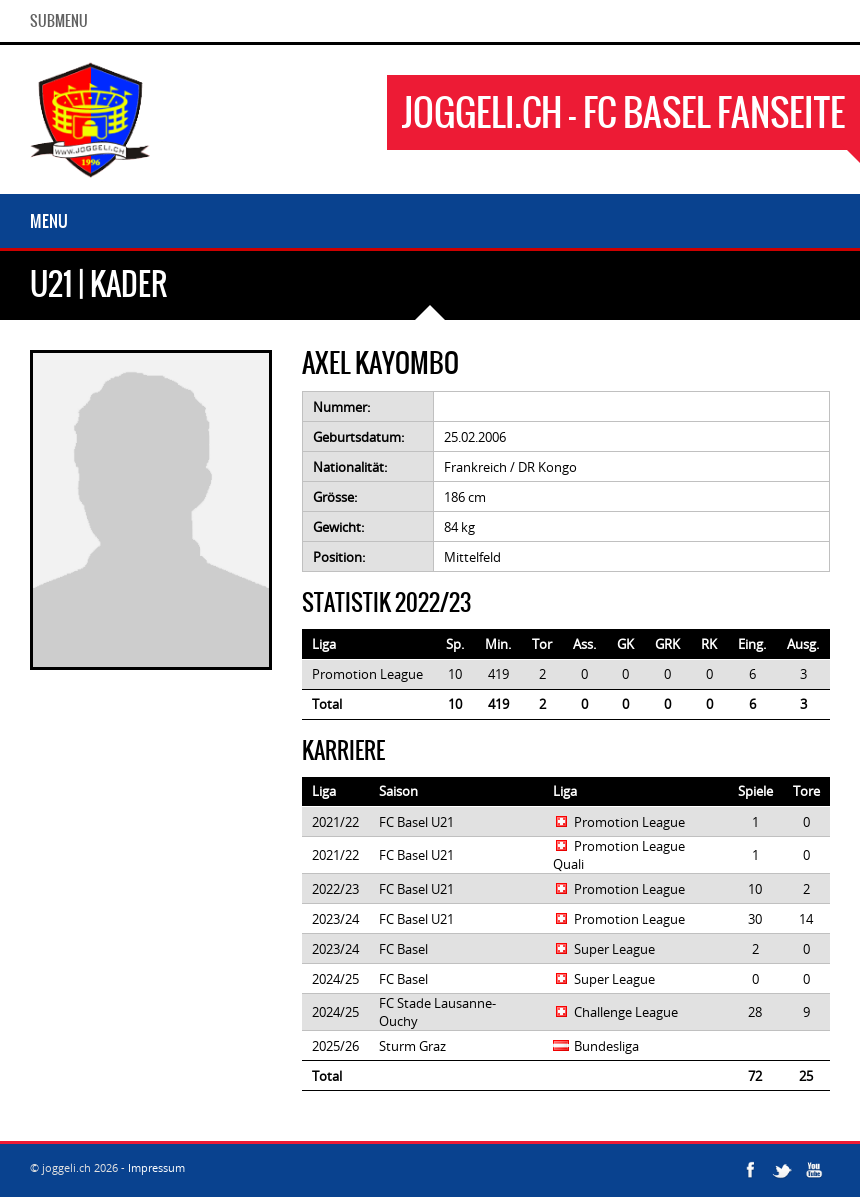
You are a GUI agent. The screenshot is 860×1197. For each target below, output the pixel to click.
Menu (49, 221)
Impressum (156, 1167)
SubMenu (59, 21)
